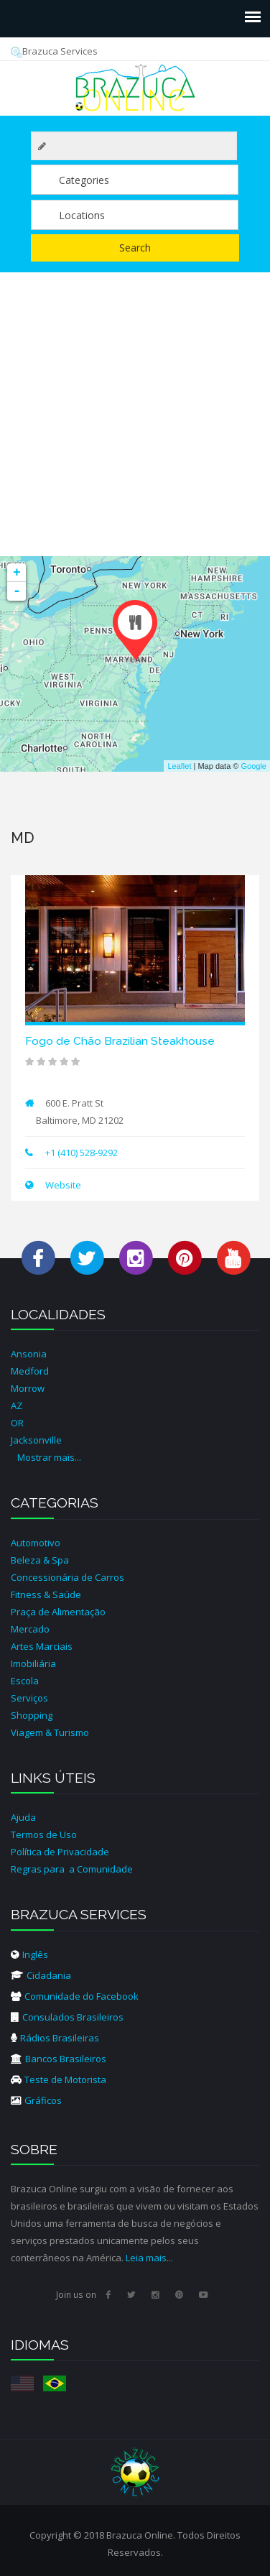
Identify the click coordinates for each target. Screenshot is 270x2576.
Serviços (29, 1697)
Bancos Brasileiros (58, 2058)
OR (17, 1422)
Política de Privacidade (60, 1851)
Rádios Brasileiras (55, 2037)
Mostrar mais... (49, 1457)
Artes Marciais (42, 1646)
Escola (25, 1680)
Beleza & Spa (40, 1560)
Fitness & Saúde (46, 1594)
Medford (30, 1371)
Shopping (31, 1715)
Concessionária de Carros (67, 1577)
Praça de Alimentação (58, 1611)
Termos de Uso (44, 1834)
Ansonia (29, 1353)
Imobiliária (33, 1663)
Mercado (30, 1628)
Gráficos (36, 2100)
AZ (16, 1405)
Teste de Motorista (58, 2079)
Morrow (28, 1388)
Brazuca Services (54, 51)
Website (62, 1184)
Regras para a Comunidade (72, 1868)
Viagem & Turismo (50, 1732)
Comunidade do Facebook (75, 1996)
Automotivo (35, 1542)
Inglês (29, 1954)
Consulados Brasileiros (67, 2017)
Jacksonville (36, 1440)
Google (253, 766)
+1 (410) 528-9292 (81, 1152)
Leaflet (179, 766)
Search (135, 247)
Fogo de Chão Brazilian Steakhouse (120, 1041)
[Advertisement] (134, 414)
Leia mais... (149, 2257)
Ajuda (23, 1817)
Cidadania (41, 1975)
